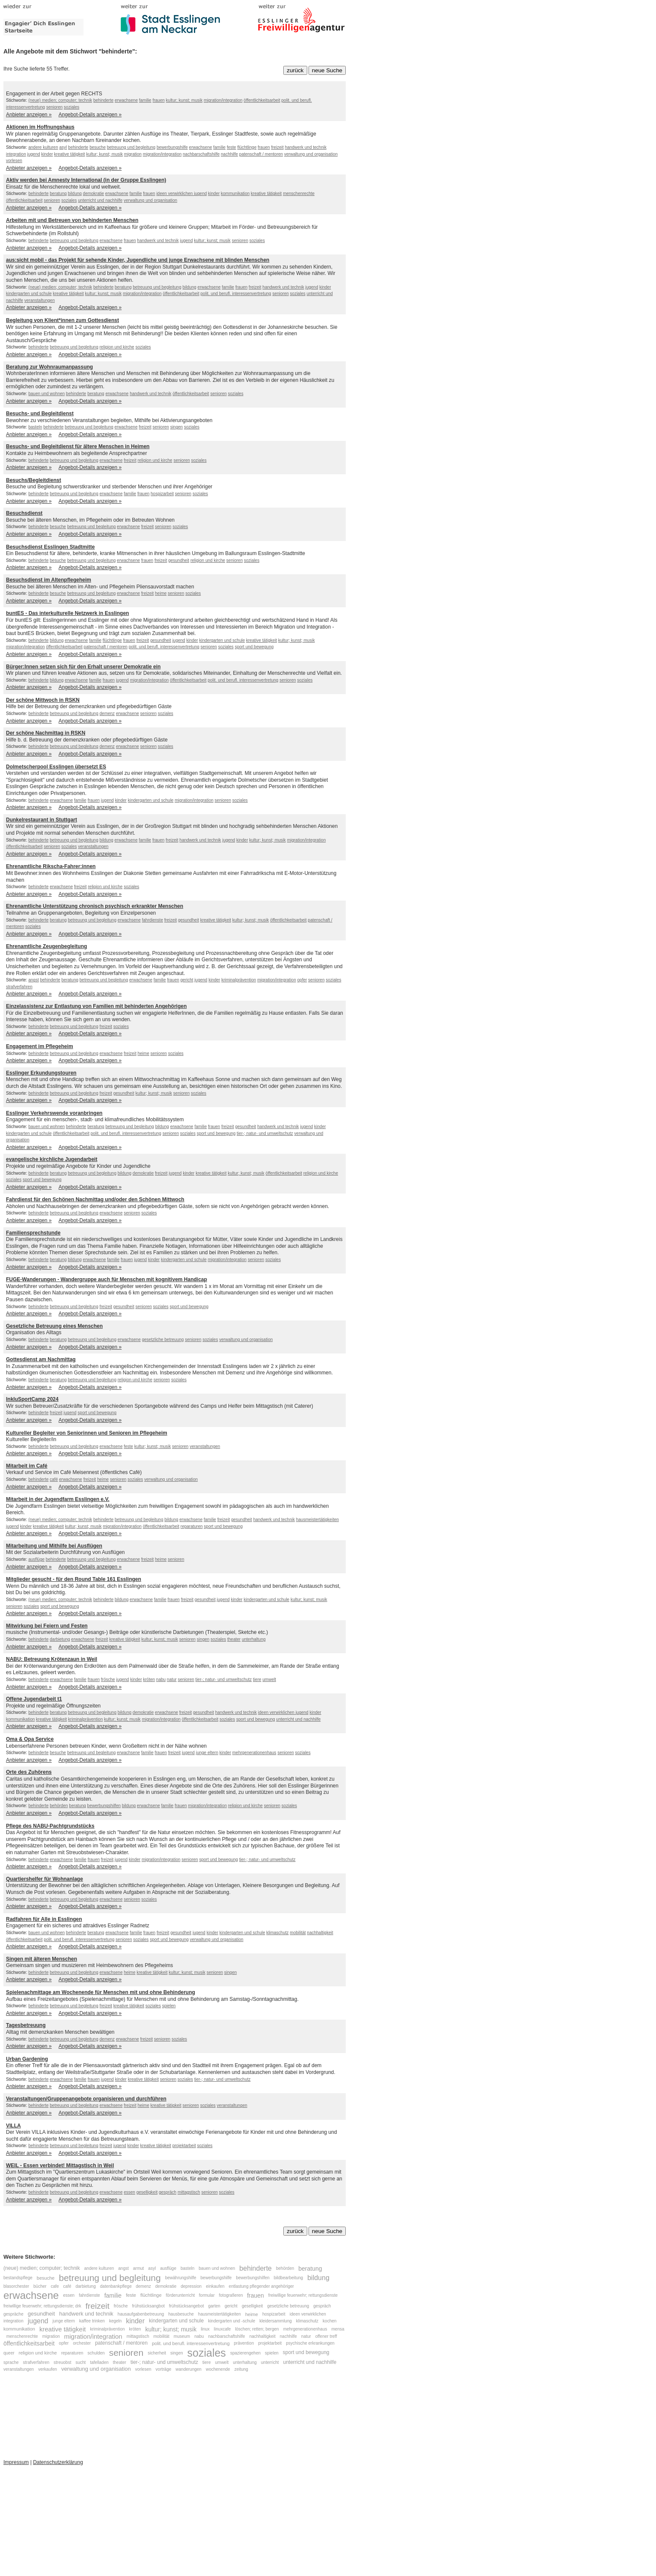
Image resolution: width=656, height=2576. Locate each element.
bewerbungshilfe (172, 147)
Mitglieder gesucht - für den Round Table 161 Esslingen (73, 1579)
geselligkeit (147, 2192)
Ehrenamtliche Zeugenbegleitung (46, 946)
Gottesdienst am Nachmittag (41, 1359)
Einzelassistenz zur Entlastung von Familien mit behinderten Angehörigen (96, 1006)
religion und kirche (117, 347)
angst (33, 980)
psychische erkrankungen (310, 2343)
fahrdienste (152, 920)
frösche (108, 1679)
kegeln (115, 2321)
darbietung (60, 1639)
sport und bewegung (254, 646)
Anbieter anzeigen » (29, 115)
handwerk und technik (306, 147)
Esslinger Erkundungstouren (41, 1073)
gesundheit (178, 560)
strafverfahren (19, 986)
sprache (11, 2362)
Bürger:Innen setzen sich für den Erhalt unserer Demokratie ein (83, 667)
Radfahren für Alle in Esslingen (44, 1919)
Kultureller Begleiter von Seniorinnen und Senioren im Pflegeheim (86, 1433)
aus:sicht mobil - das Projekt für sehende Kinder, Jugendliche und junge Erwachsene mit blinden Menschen (137, 260)
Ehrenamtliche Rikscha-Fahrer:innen (50, 866)
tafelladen (99, 2362)
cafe (55, 2286)
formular (207, 2295)
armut (138, 2268)
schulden (96, 2353)
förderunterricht (181, 2295)
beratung (58, 193)
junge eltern (207, 1752)
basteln (35, 427)
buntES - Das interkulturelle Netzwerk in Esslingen (67, 613)
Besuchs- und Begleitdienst (40, 414)
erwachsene (126, 100)
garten (214, 2306)
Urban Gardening (27, 2059)
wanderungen (188, 2369)
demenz (107, 713)
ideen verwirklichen (175, 193)
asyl (63, 147)
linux (205, 2329)
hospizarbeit (162, 493)
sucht (80, 2362)
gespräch (167, 2192)
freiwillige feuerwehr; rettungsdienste (303, 2295)
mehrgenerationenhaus (254, 1752)
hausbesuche (181, 2314)
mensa (338, 2329)
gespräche (13, 2314)
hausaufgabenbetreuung (141, 2314)
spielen (169, 2005)
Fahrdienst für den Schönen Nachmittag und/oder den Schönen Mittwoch (95, 1199)
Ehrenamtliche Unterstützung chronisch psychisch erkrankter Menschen (94, 906)
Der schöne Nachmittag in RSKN (45, 733)
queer (9, 2353)
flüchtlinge (246, 147)
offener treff (326, 2336)
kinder (47, 154)
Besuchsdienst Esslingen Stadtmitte (50, 547)
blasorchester (16, 2286)
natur (172, 1679)
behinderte (103, 100)
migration (133, 154)
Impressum (16, 2462)
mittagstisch (189, 2192)
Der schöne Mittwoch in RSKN (43, 700)
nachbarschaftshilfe (201, 154)
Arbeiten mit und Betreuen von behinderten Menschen (72, 220)
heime (160, 593)
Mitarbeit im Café (26, 1466)
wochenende (218, 2369)
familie (145, 100)
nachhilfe (229, 154)
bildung (75, 193)
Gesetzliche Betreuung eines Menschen (54, 1326)
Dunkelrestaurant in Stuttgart (41, 820)
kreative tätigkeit (69, 154)
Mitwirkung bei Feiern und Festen (47, 1626)
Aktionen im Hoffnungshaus (40, 127)
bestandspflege (18, 2277)
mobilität (298, 1932)
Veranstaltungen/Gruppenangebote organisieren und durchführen (86, 2099)
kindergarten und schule (29, 293)
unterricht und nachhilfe (100, 200)
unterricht (270, 2362)
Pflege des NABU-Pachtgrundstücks (50, 1826)
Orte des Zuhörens (29, 1772)
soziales (71, 107)
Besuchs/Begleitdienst (33, 480)
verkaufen (47, 2369)
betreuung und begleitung (131, 147)
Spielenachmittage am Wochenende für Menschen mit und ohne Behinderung (100, 1992)
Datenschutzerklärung (58, 2462)
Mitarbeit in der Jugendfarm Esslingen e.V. (58, 1499)
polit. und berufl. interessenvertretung (236, 293)
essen (129, 2192)
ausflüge (36, 1559)
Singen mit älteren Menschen (41, 1959)
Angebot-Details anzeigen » (90, 115)
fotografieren (231, 2295)
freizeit (277, 147)
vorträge (164, 2369)
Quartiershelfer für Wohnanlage (44, 1879)
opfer (302, 980)
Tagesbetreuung (25, 2025)
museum (182, 2336)
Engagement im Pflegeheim (39, 1046)
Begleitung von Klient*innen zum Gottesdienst (62, 320)
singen (176, 427)
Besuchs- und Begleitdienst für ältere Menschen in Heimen (77, 446)
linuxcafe (222, 2329)
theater (233, 1639)
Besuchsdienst (24, 513)
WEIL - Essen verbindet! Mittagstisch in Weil (60, 2165)
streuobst (62, 2362)
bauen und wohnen (46, 393)
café (54, 1479)
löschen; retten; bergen (257, 2329)
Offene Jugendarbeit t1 (34, 1699)
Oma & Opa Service (29, 1739)
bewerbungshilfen (104, 1805)
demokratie (93, 193)
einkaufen (215, 2286)
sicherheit (157, 2353)
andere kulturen (43, 147)
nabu (161, 1679)
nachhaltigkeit (320, 1932)
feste (231, 147)
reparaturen (192, 1526)
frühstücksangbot (148, 2306)
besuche (97, 147)
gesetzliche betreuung (163, 1339)
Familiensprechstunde (33, 1233)
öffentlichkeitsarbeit (261, 100)
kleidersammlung (275, 2321)
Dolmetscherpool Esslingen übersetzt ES (56, 767)
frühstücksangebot (186, 2306)
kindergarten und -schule (231, 2321)
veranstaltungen (39, 300)
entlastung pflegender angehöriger (261, 2286)
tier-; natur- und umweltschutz (265, 1133)
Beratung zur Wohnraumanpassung (49, 367)
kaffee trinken (92, 2321)
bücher (40, 2286)
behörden (59, 1805)
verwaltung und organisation (311, 154)
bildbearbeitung (288, 2277)
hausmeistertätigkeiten (317, 1519)
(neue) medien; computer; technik (60, 100)
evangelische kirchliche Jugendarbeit (51, 1159)
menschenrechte (299, 193)
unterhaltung (254, 1639)
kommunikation (235, 193)
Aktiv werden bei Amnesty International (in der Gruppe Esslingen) (86, 180)
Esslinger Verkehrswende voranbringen (54, 1113)
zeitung (241, 2369)
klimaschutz (277, 1932)
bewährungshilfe (180, 2277)
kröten (149, 1679)
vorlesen (14, 160)
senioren (54, 107)
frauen (158, 100)
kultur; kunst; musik (184, 100)
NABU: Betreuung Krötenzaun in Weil (51, 1659)
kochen (329, 2321)
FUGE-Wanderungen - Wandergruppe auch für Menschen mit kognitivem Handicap (106, 1279)
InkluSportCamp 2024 (32, 1399)
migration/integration (223, 100)
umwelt (269, 1679)
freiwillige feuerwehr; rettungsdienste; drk (42, 2306)
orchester (82, 2343)
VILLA (13, 2126)
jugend (33, 154)
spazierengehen (245, 2353)
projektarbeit (184, 2145)
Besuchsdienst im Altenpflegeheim (48, 580)
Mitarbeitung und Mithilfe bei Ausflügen (54, 1546)
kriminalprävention (238, 980)
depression (191, 2286)
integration (16, 154)
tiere (257, 1679)
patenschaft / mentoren (261, 154)
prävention (244, 2343)
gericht (187, 980)
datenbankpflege (116, 2286)
